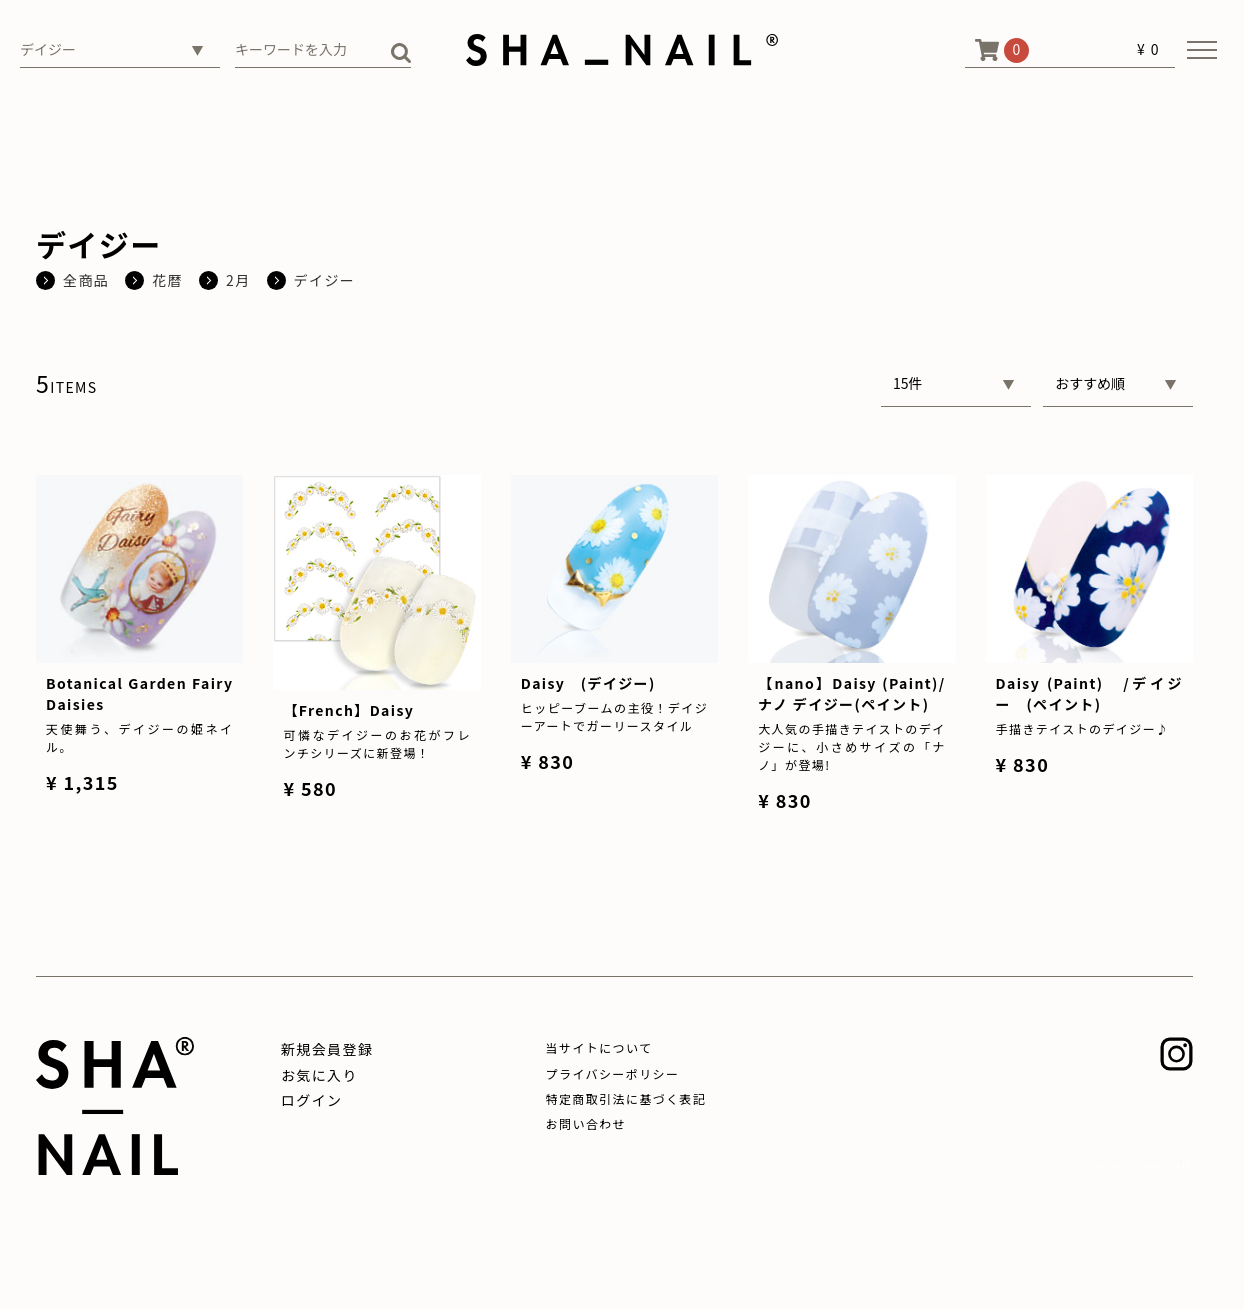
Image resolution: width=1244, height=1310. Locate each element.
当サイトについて (599, 1047)
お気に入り (319, 1075)
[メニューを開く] (1202, 50)
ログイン (312, 1100)
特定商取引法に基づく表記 (626, 1098)
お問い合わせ (586, 1123)
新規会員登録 (327, 1049)
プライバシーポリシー (613, 1073)
